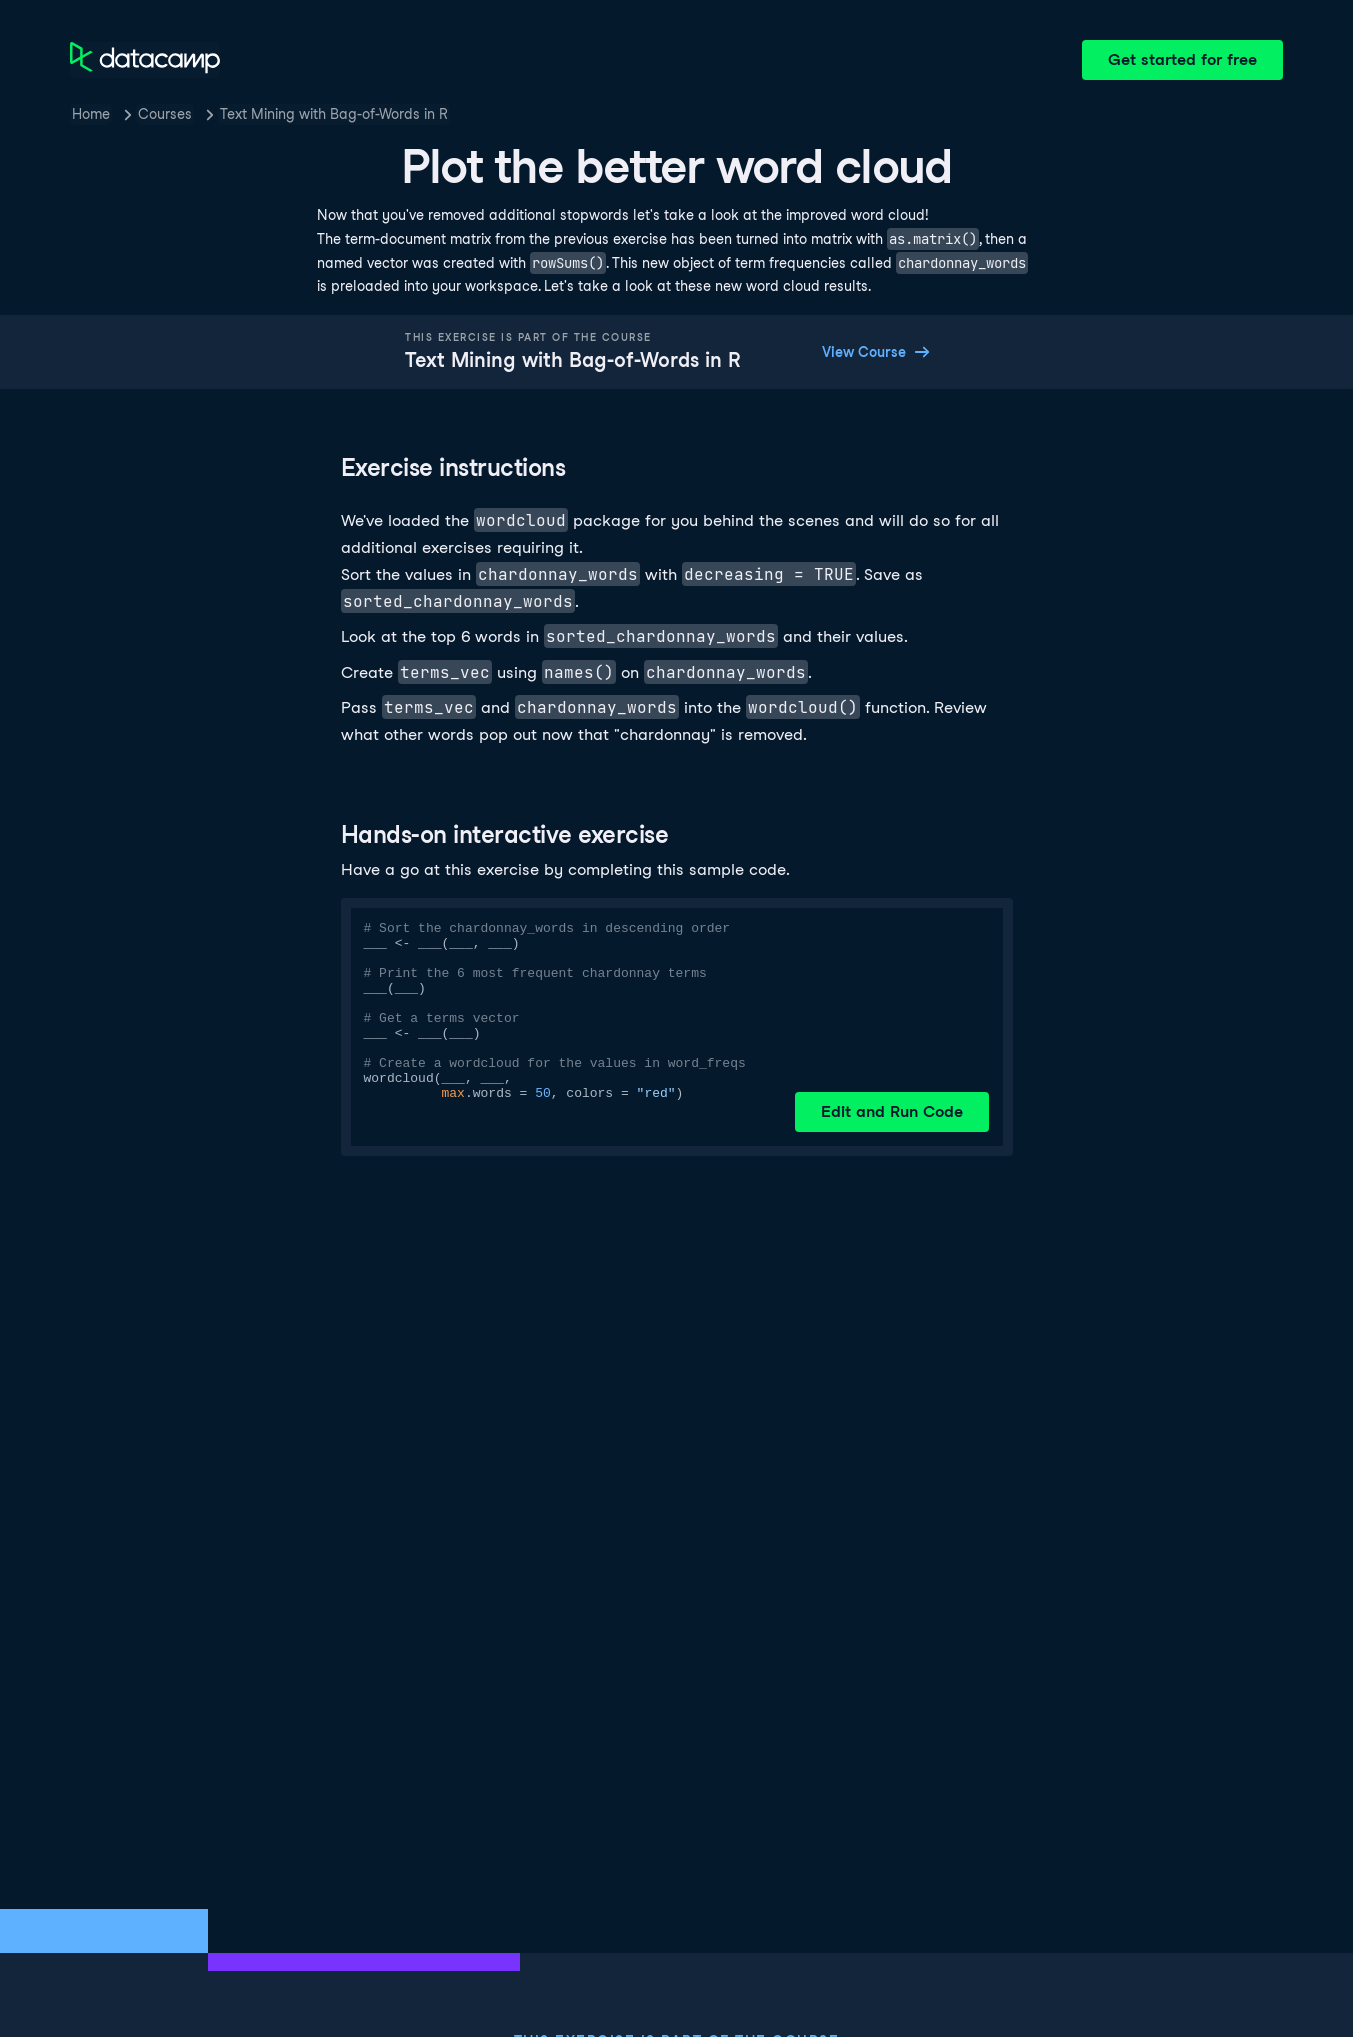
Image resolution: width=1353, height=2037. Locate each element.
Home (91, 114)
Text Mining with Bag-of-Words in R (334, 114)
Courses (165, 114)
